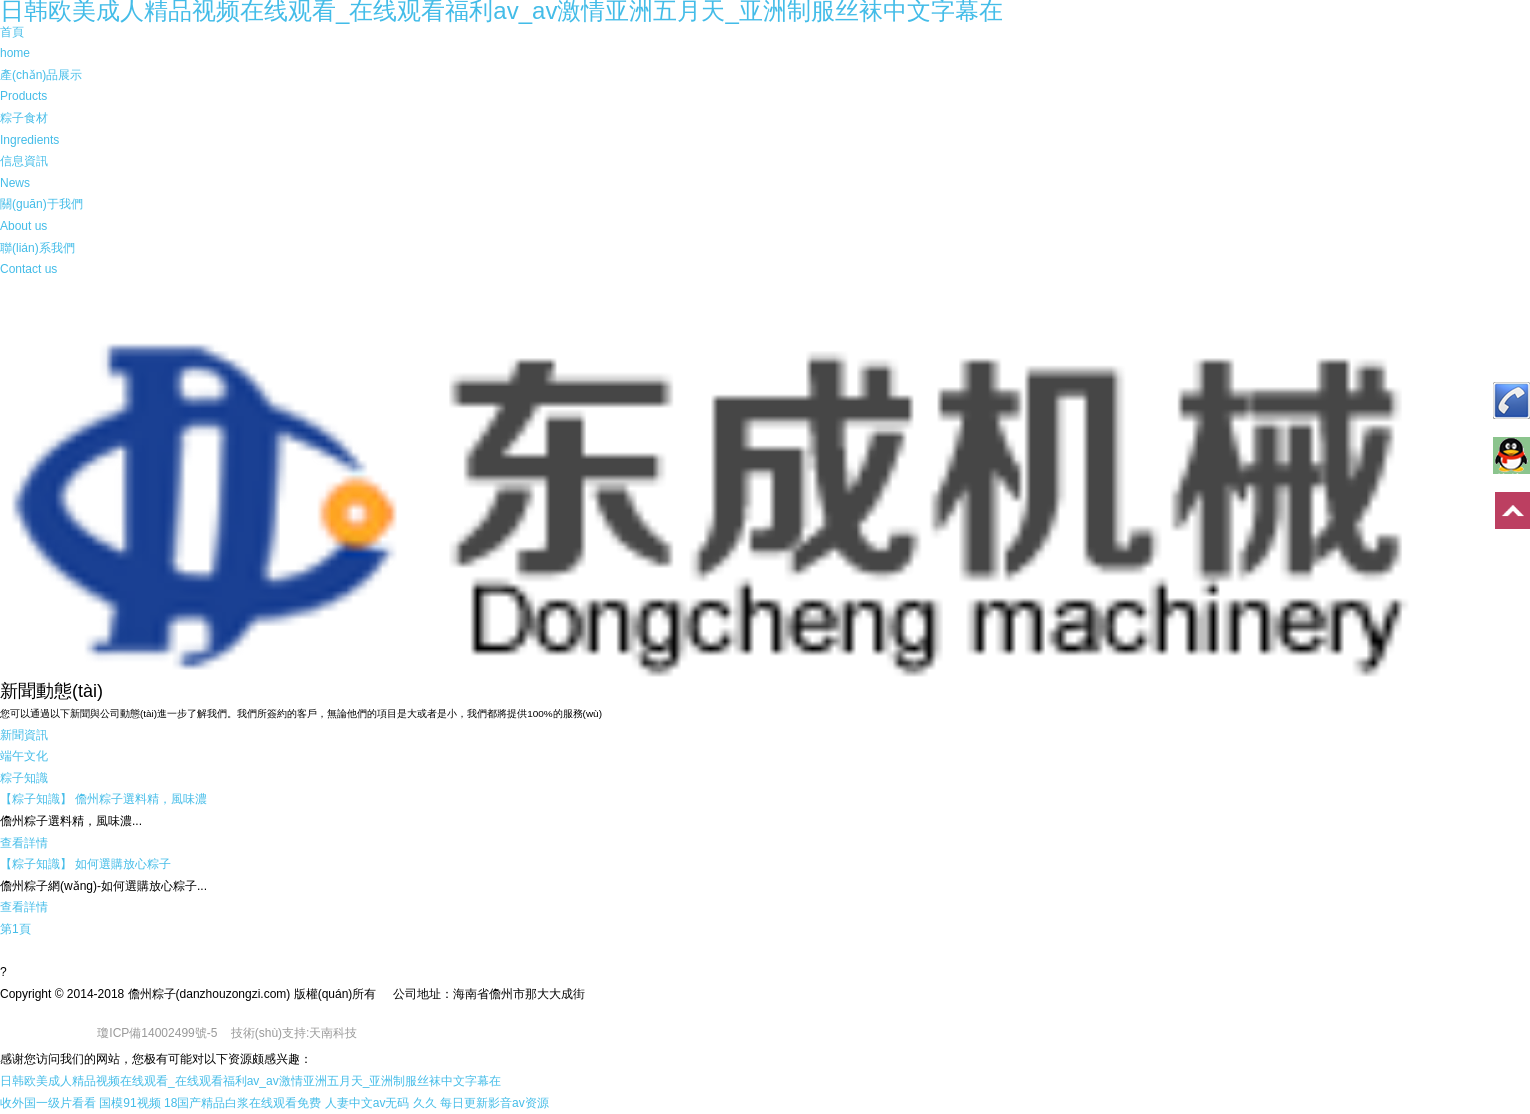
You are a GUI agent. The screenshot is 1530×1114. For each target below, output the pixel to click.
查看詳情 (24, 843)
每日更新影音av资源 (494, 1103)
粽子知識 (24, 778)
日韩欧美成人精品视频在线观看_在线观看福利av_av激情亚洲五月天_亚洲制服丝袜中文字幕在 (250, 1081)
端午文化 (24, 756)
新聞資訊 (24, 735)
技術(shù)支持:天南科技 (294, 1033)
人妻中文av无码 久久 (381, 1103)
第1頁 (15, 929)
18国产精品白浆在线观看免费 (242, 1103)
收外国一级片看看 (48, 1103)
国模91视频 (129, 1103)
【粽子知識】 (36, 799)
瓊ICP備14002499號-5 (157, 1033)
